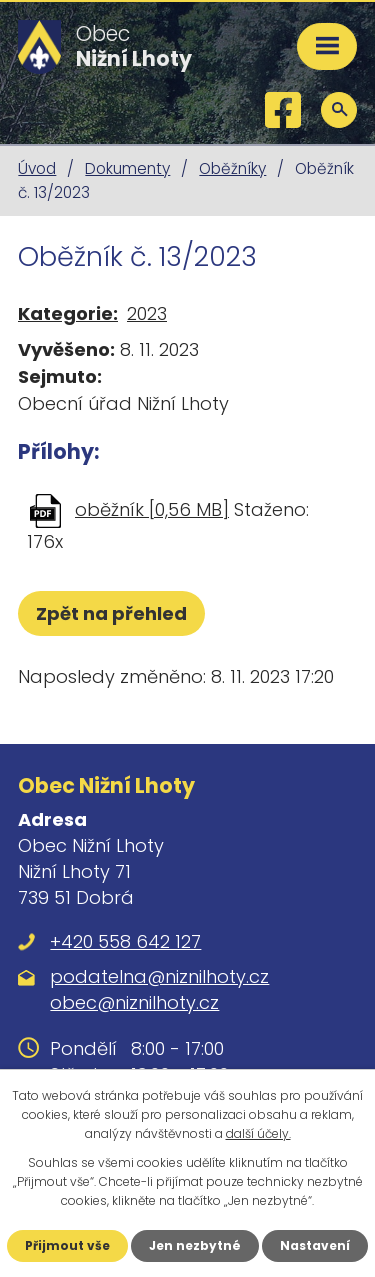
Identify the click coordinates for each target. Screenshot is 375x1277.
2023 (147, 313)
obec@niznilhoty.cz (134, 1002)
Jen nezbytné (195, 1245)
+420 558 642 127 (125, 941)
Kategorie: (68, 313)
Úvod (37, 168)
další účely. (258, 1133)
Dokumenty (127, 168)
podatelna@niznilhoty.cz (159, 976)
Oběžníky (232, 168)
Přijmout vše (67, 1245)
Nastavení (315, 1245)
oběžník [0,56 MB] (152, 509)
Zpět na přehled (111, 613)
